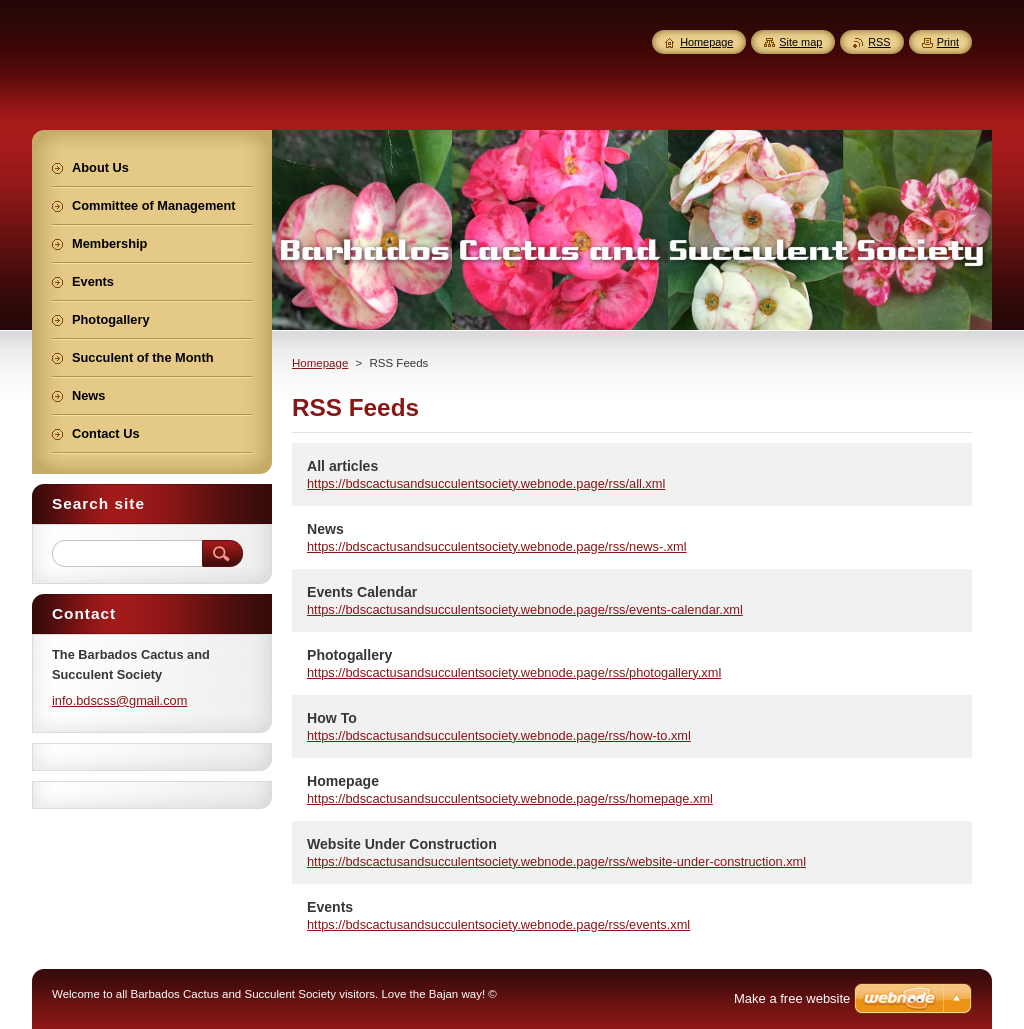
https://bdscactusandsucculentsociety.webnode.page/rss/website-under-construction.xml (556, 861)
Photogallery (349, 655)
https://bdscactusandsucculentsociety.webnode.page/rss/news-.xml (497, 546)
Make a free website (792, 998)
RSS (879, 42)
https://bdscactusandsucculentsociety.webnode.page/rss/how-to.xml (499, 735)
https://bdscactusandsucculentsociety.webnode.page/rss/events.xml (498, 924)
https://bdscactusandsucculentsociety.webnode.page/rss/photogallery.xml (514, 672)
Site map (800, 42)
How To (332, 718)
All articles (342, 466)
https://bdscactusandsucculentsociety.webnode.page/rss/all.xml (486, 483)
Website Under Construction (402, 844)
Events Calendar (362, 592)
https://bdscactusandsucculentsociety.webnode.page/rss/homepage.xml (510, 798)
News (325, 529)
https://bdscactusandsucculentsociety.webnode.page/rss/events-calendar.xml (525, 609)
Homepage (320, 363)
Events (330, 907)
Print (948, 42)
